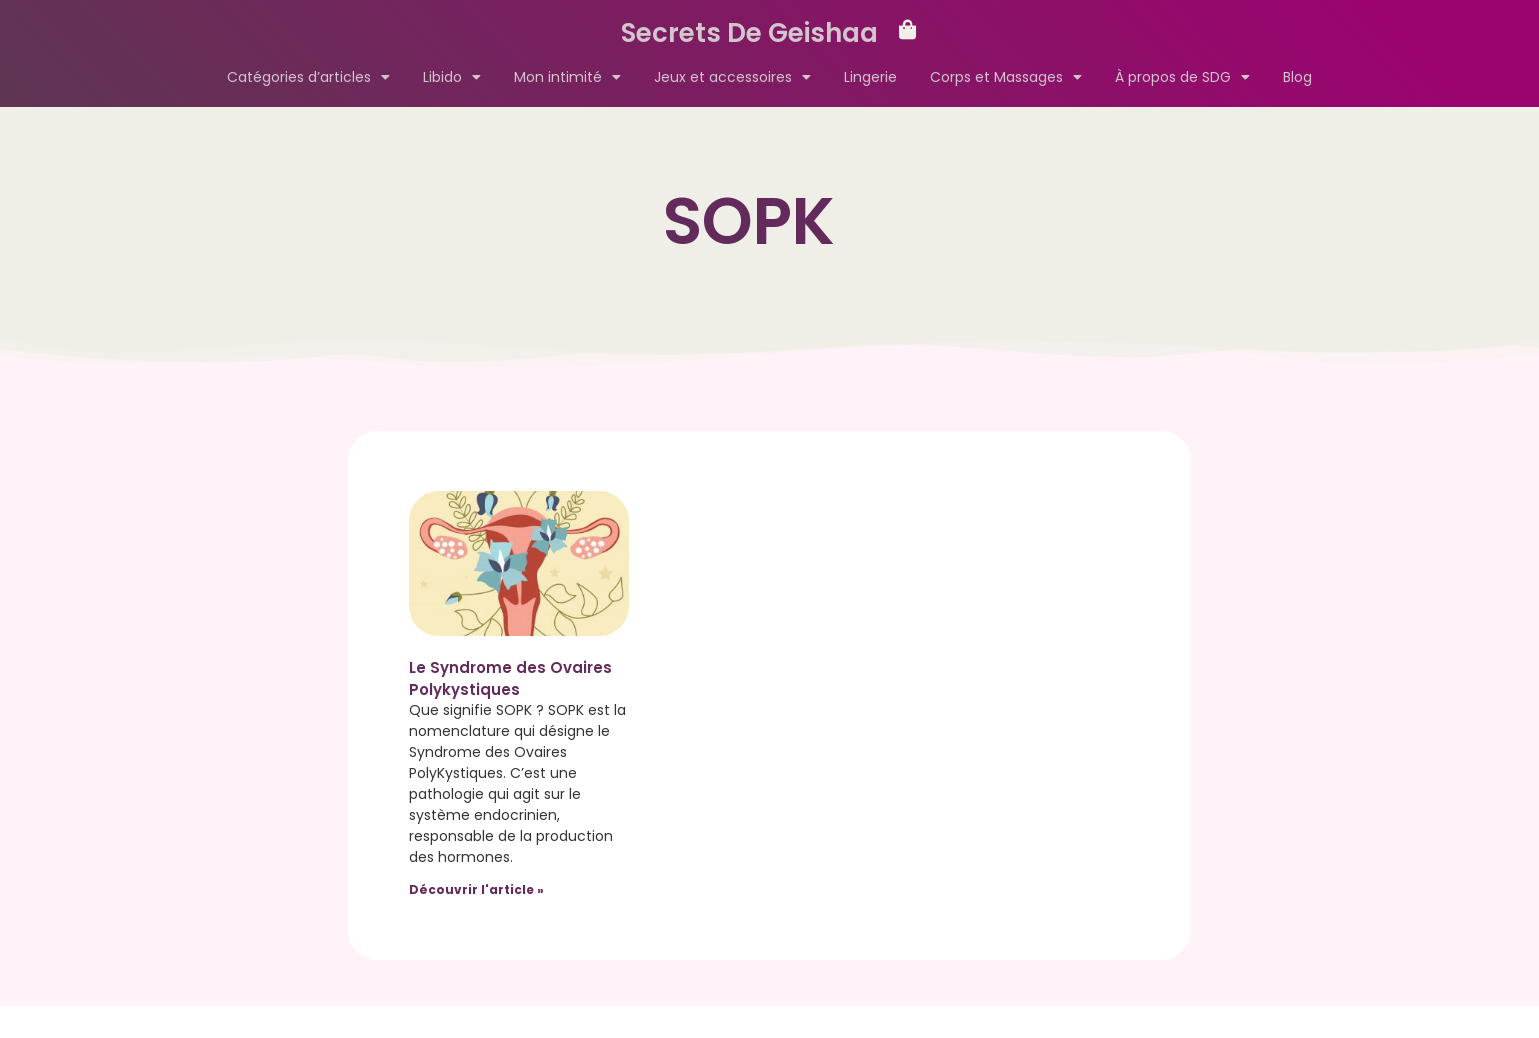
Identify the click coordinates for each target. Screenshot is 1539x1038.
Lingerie (870, 77)
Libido (452, 77)
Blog (1297, 77)
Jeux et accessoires (732, 77)
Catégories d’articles (308, 77)
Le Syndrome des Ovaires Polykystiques (510, 678)
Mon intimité (567, 77)
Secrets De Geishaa (749, 33)
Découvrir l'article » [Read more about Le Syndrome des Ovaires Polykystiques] (476, 889)
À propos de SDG (1182, 77)
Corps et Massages (1006, 77)
